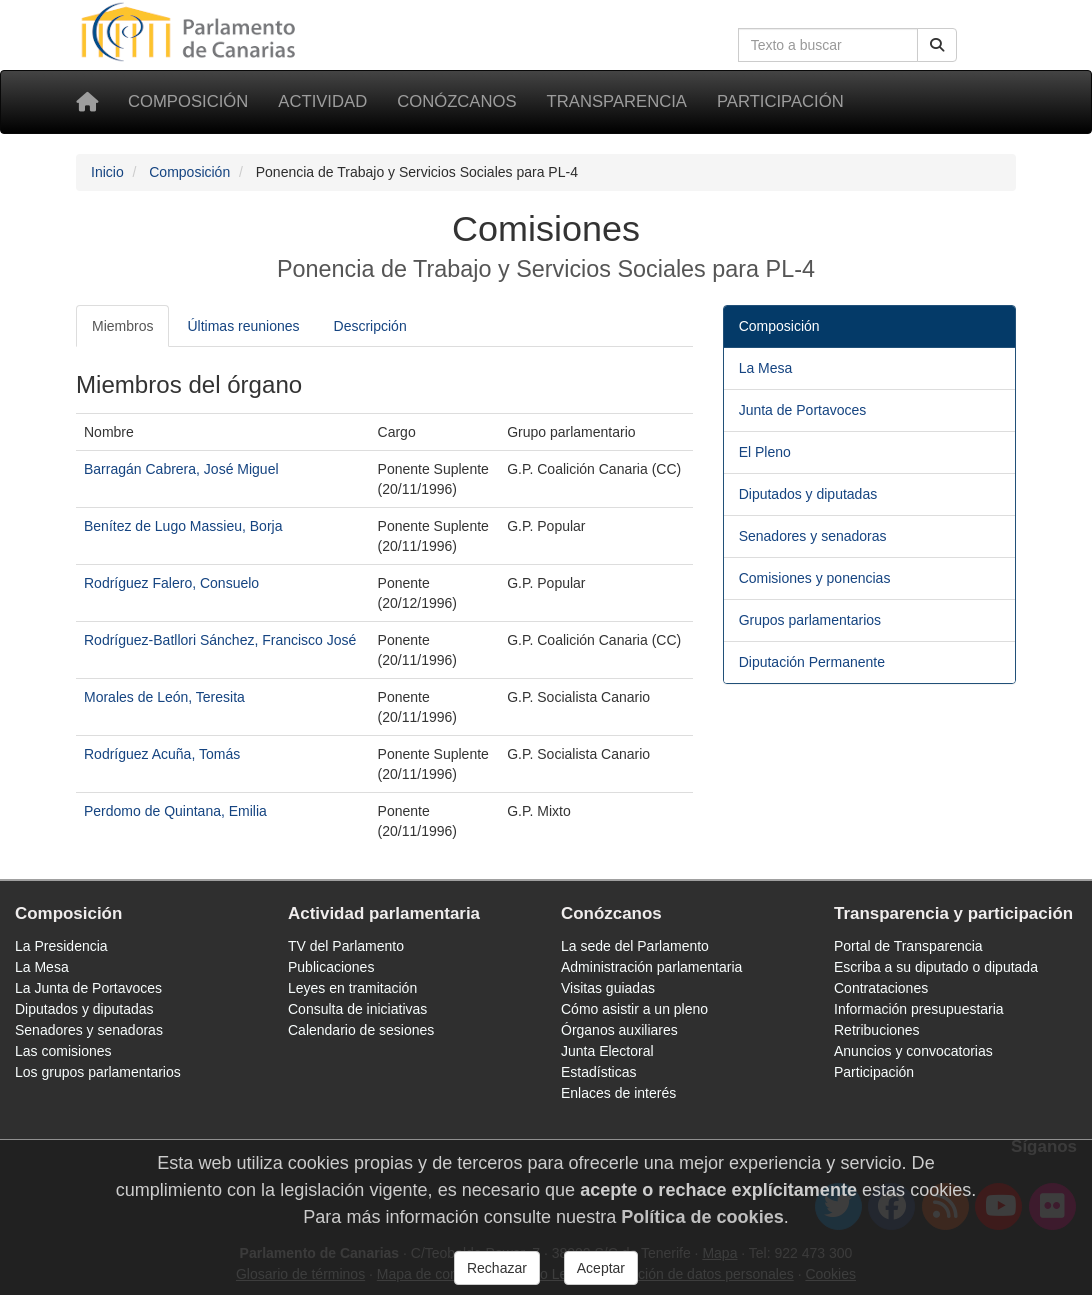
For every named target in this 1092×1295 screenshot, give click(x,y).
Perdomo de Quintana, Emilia (175, 811)
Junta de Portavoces (803, 410)
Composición (188, 101)
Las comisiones (63, 1051)
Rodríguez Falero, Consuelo (171, 583)
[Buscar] (937, 45)
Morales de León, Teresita (164, 697)
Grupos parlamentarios (810, 620)
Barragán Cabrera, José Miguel (181, 469)
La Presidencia (61, 946)
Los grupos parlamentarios (98, 1072)
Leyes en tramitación (352, 988)
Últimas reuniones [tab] (243, 326)
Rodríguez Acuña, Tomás (162, 754)
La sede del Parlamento (635, 946)
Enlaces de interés (618, 1093)
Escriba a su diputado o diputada (936, 967)
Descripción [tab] (370, 326)
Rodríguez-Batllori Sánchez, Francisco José (220, 640)
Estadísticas (598, 1072)
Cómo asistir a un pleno (634, 1009)
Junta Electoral (607, 1051)
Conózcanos (456, 101)
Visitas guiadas (608, 988)
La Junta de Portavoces (88, 988)
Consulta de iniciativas (357, 1009)
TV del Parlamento (346, 946)
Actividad (322, 101)
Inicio (107, 172)
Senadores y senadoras (813, 536)
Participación (780, 101)
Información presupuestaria (919, 1009)
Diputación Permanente (812, 662)
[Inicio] (87, 102)
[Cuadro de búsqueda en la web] (828, 45)
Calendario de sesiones (361, 1030)
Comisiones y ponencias (815, 578)
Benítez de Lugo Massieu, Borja (183, 526)
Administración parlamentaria (651, 967)
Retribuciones (877, 1030)
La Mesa (766, 368)
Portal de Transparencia (908, 946)
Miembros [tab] (122, 326)
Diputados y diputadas (808, 494)
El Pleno (765, 452)
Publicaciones (331, 967)
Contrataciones (881, 988)
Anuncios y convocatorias (913, 1051)
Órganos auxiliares (619, 1030)
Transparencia (617, 101)
